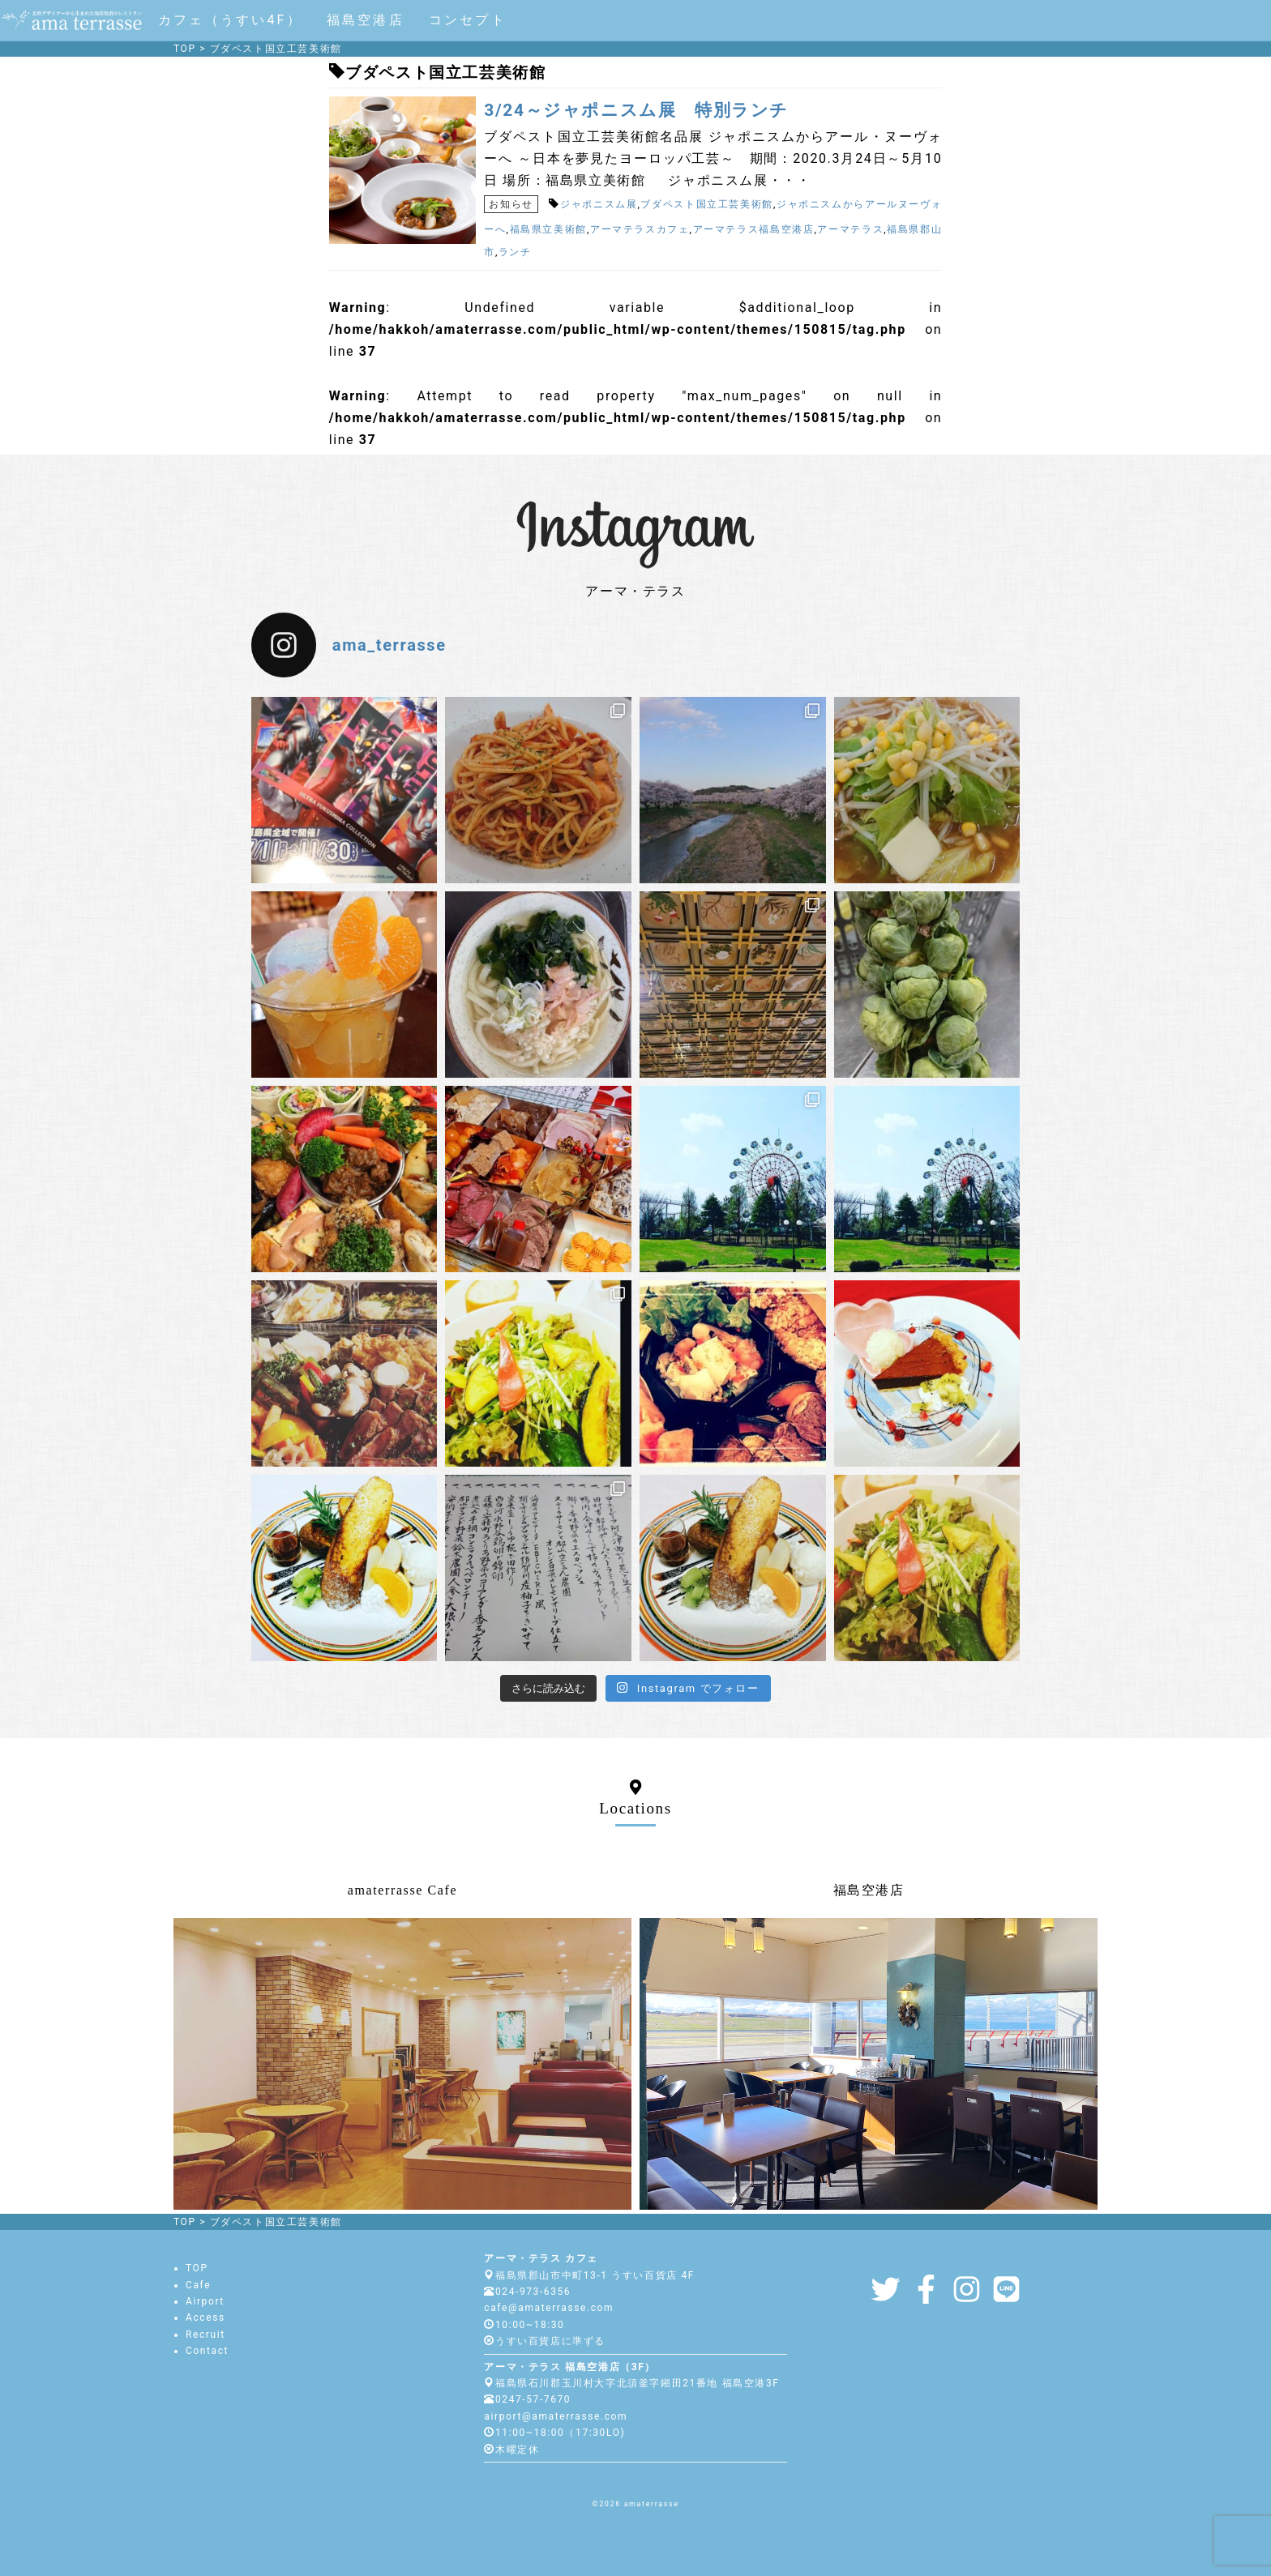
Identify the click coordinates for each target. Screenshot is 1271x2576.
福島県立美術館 (548, 229)
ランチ (515, 252)
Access (205, 2317)
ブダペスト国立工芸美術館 (706, 204)
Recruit (205, 2334)
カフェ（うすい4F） (230, 20)
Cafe (198, 2285)
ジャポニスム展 (598, 204)
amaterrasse (651, 2504)
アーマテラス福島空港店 (754, 229)
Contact (207, 2350)
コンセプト (468, 20)
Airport (205, 2301)
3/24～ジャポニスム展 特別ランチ (636, 110)
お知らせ (511, 204)
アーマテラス (850, 229)
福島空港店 (365, 20)
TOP (197, 2268)
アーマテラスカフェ (640, 229)
